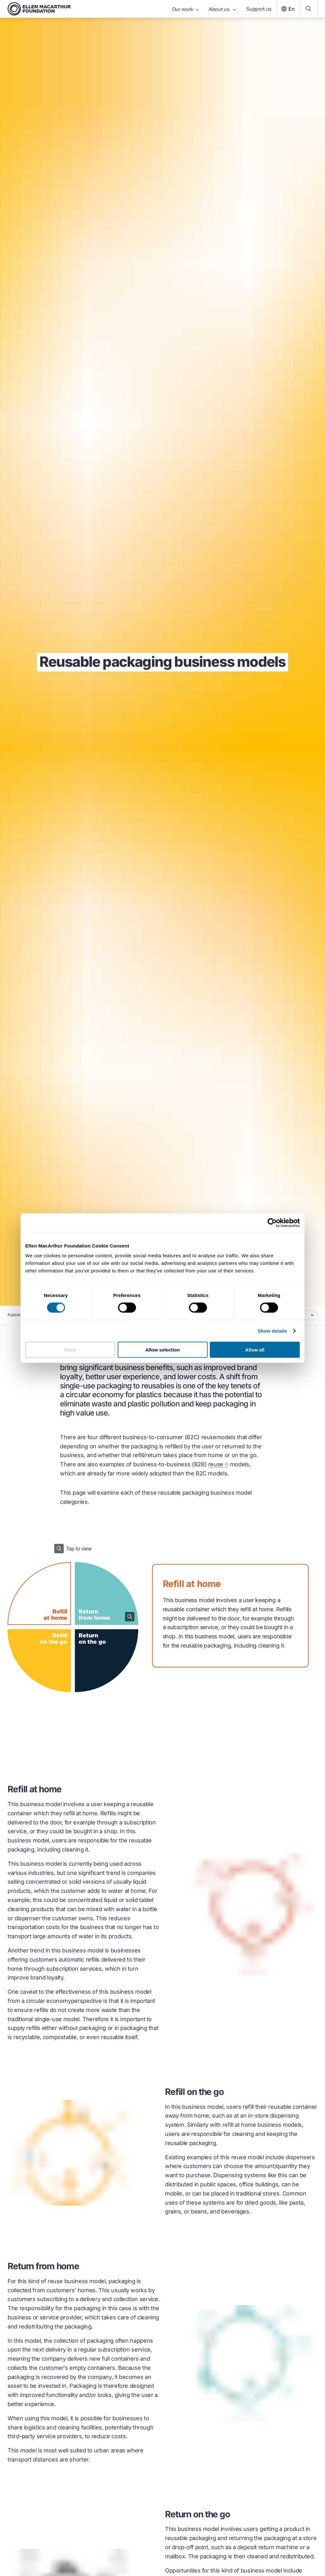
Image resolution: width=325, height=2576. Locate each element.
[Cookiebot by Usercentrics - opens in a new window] (272, 1222)
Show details (272, 1330)
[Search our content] (308, 9)
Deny (70, 1349)
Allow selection (162, 1349)
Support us (259, 9)
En (287, 8)
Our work (185, 9)
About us (222, 9)
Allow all (254, 1349)
